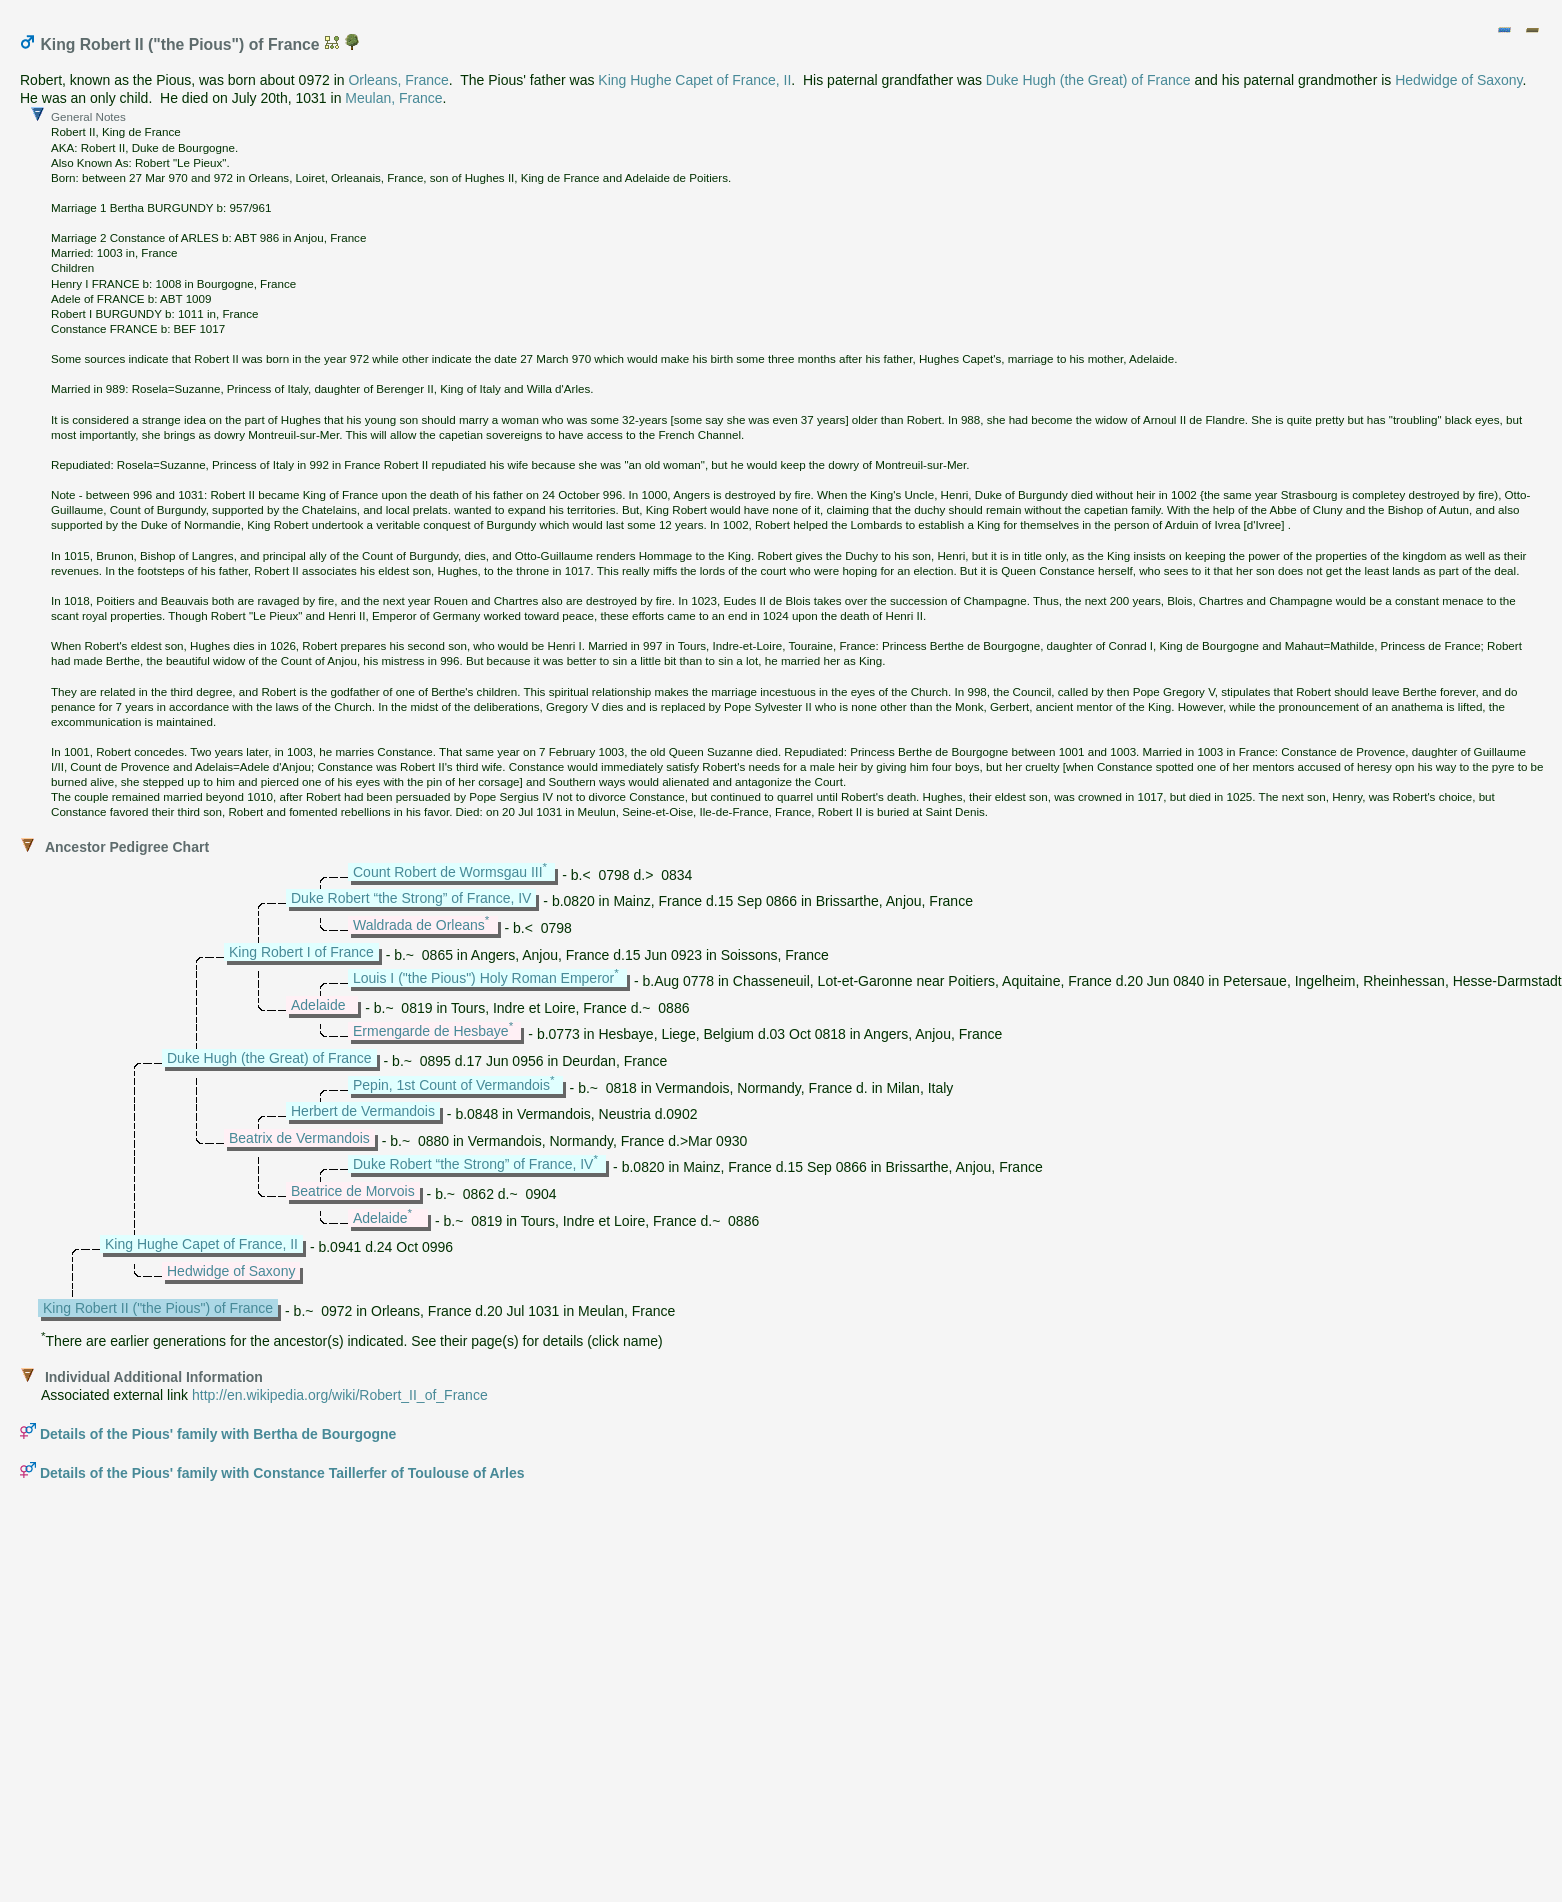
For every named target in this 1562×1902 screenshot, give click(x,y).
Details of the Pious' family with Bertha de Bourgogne (218, 1434)
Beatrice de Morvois (353, 1191)
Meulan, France (393, 98)
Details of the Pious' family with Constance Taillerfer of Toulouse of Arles (282, 1473)
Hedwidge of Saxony (1458, 80)
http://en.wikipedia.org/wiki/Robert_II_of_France (340, 1395)
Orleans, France (398, 80)
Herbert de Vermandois (363, 1111)
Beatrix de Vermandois (299, 1138)
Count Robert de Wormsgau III (448, 872)
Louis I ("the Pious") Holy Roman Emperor (483, 978)
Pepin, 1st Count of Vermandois (451, 1085)
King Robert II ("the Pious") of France (158, 1308)
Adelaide (318, 1005)
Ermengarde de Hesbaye (431, 1031)
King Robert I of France (301, 952)
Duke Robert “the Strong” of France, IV (411, 898)
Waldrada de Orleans (419, 925)
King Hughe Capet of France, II (694, 80)
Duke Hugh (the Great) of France (1088, 80)
